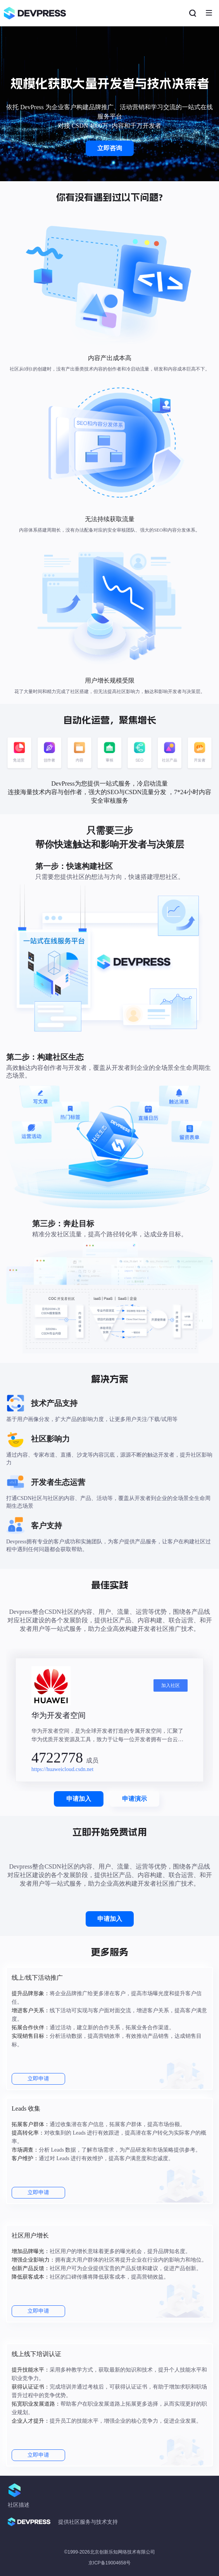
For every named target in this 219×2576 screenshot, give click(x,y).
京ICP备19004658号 (109, 2563)
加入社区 (170, 1685)
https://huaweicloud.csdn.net (62, 1769)
